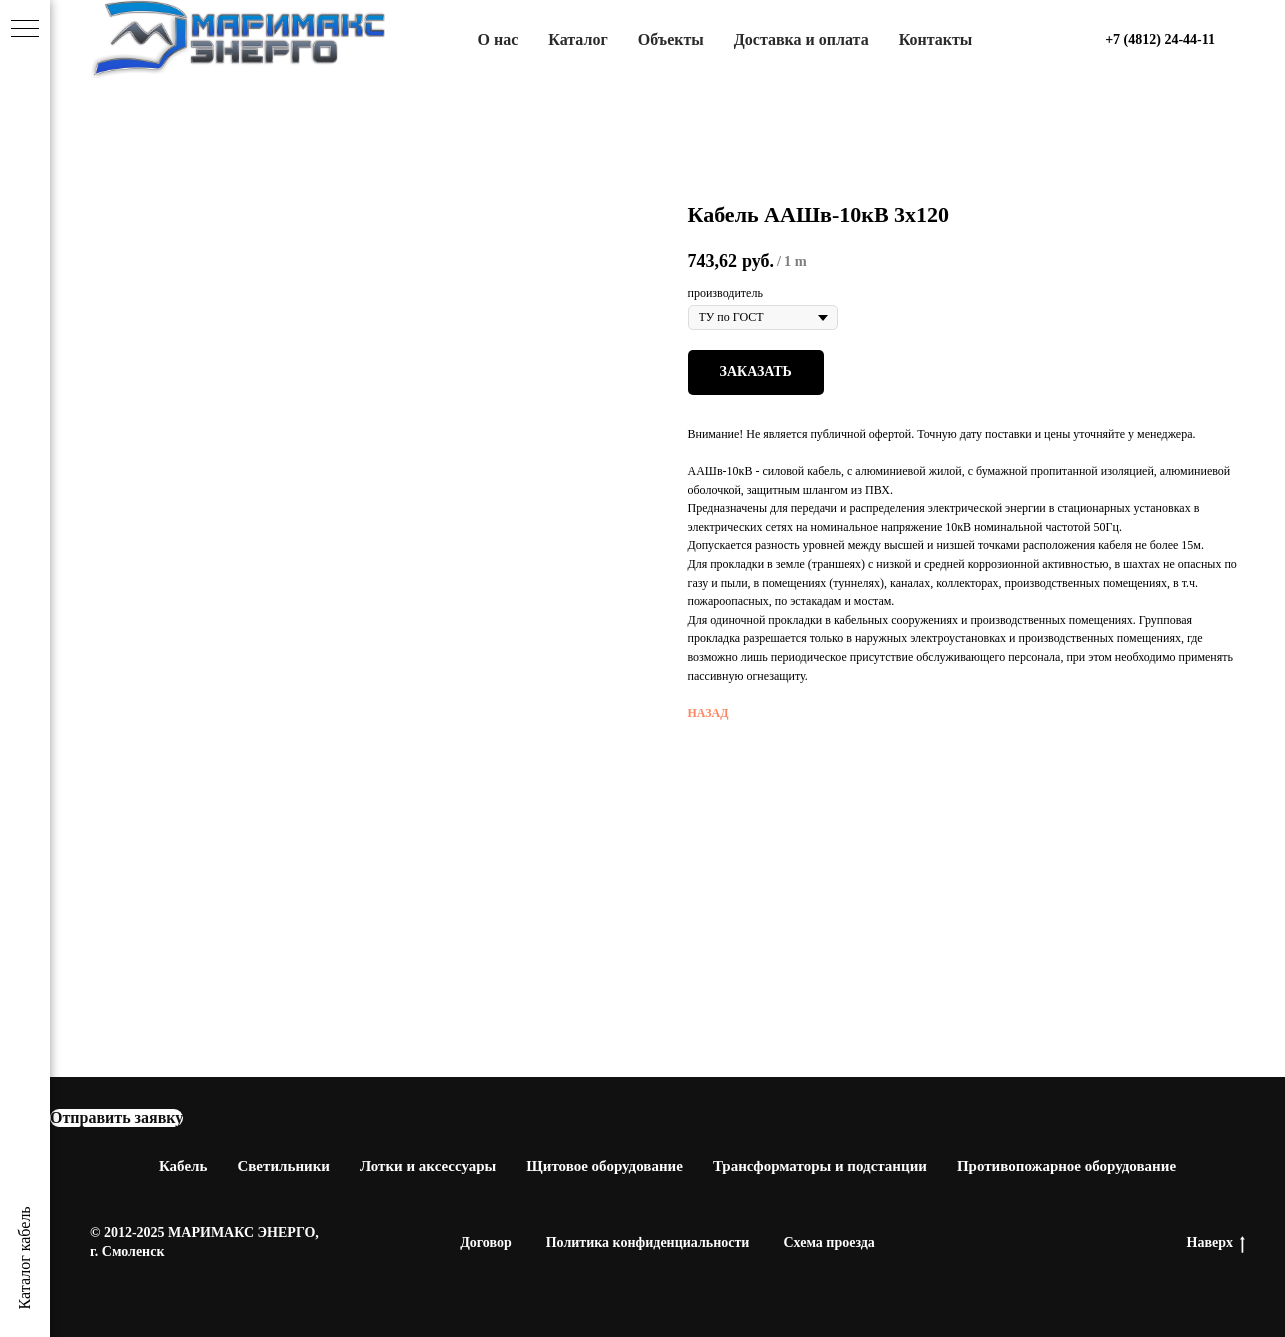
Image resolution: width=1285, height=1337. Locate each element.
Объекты (671, 39)
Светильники (283, 1166)
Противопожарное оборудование (1066, 1166)
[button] (116, 1118)
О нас (498, 39)
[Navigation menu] (25, 30)
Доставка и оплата (801, 39)
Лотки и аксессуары (428, 1166)
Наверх (1216, 1244)
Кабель (183, 1166)
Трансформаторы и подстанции (820, 1166)
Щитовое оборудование (604, 1166)
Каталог (577, 39)
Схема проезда (828, 1242)
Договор (486, 1242)
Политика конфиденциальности (648, 1242)
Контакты (936, 39)
